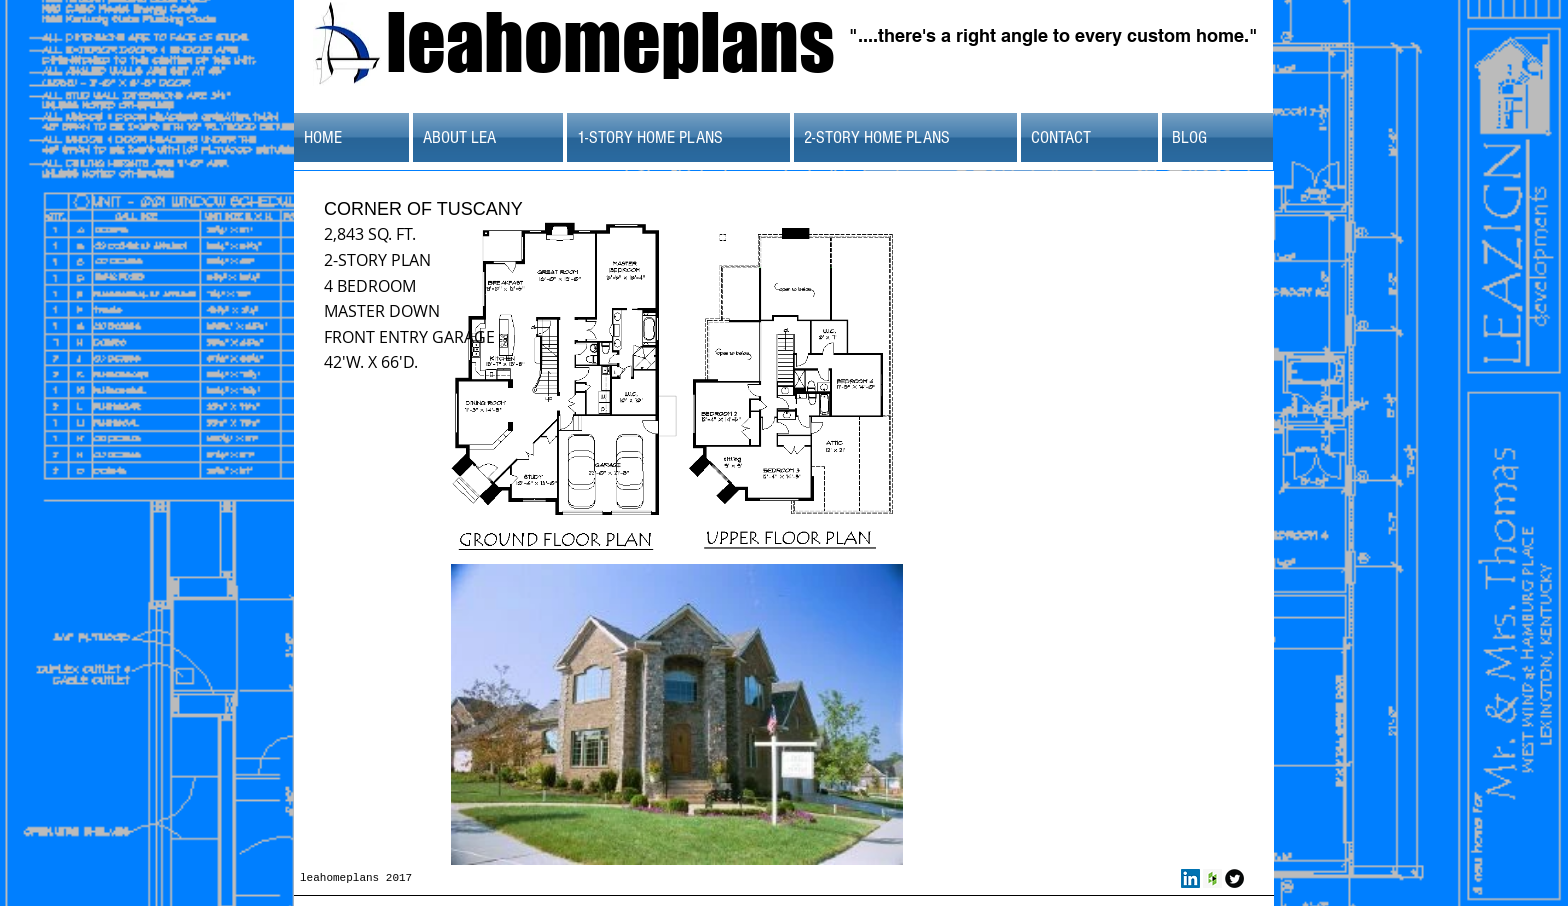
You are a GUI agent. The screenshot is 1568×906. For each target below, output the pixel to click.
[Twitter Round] (1234, 878)
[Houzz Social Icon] (1212, 878)
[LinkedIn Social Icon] (1190, 878)
